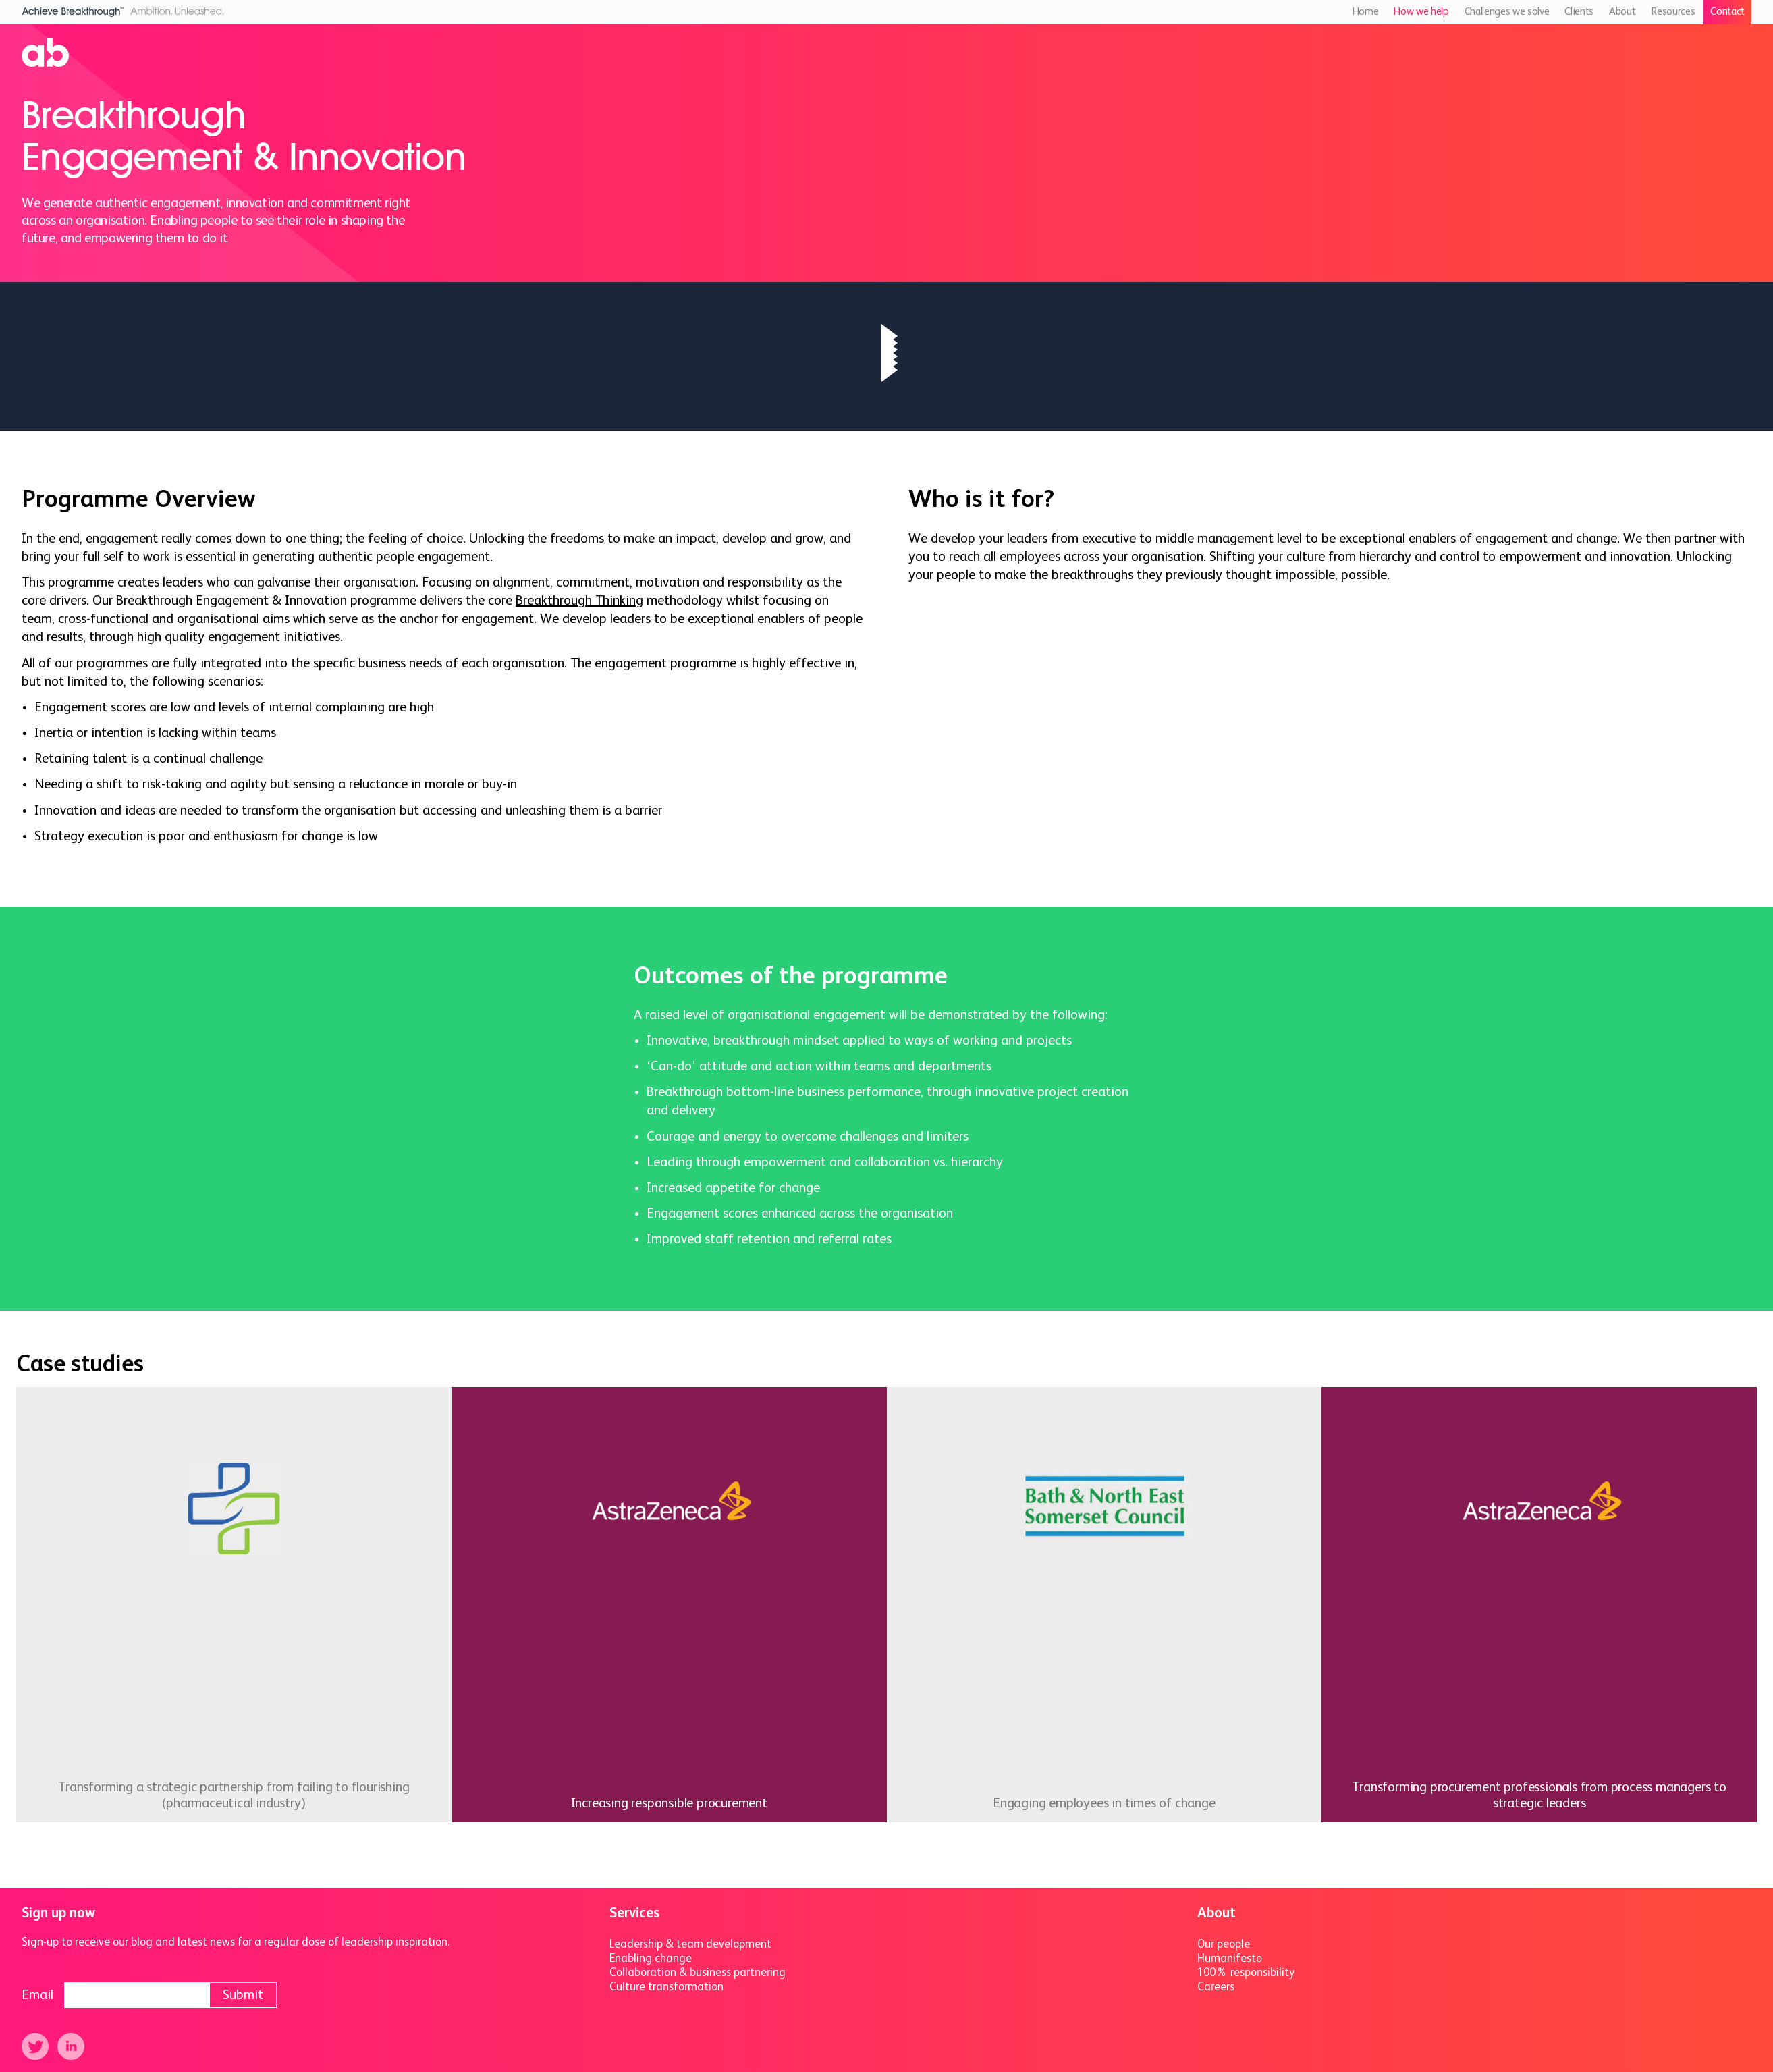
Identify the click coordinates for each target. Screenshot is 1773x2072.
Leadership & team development (690, 1944)
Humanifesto (1229, 1958)
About (1216, 1913)
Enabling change (650, 1958)
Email (37, 1995)
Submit (243, 1995)
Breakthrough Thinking (579, 601)
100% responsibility (1245, 1972)
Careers (1215, 1987)
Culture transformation (666, 1987)
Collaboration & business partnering (697, 1972)
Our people (1223, 1944)
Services (634, 1913)
